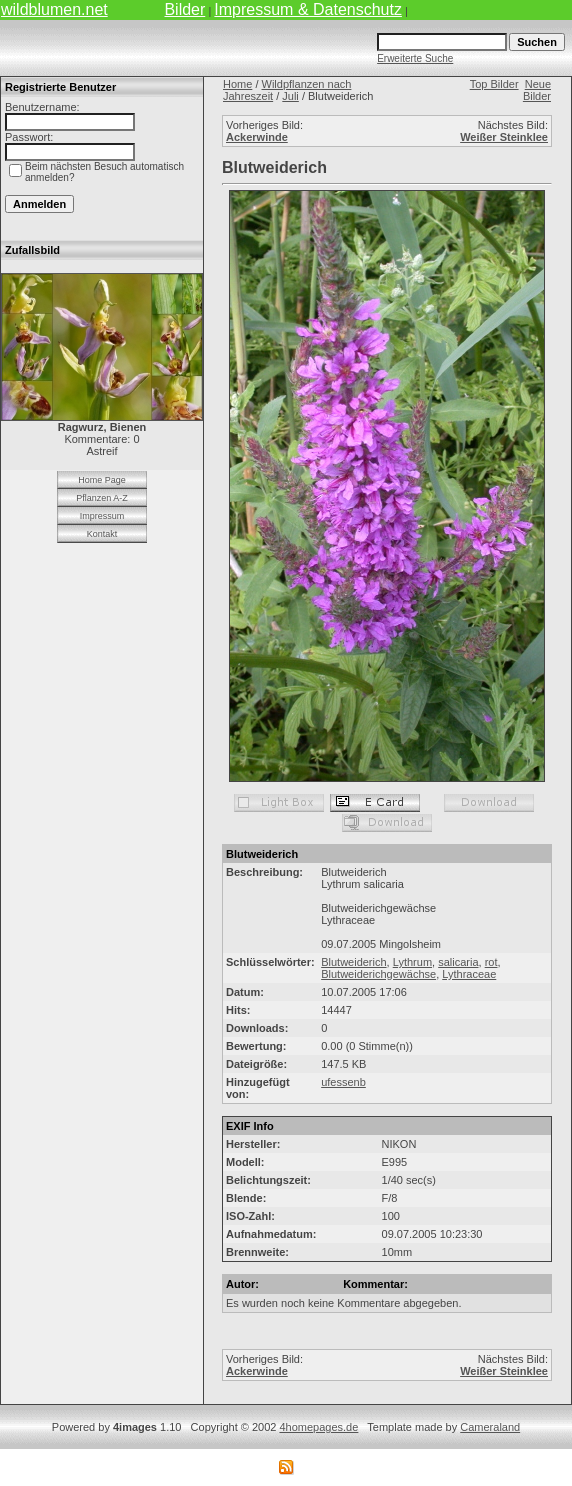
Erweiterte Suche (415, 58)
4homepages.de (318, 1427)
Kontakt (102, 534)
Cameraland (490, 1427)
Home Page (102, 480)
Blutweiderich (353, 962)
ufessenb (343, 1082)
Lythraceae (469, 974)
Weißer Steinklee (504, 137)
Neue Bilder (537, 90)
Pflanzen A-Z (102, 498)
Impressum (102, 516)
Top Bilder (494, 84)
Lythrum (412, 962)
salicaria (458, 962)
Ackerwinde (257, 137)
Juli (290, 96)
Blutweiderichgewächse (378, 974)
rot (491, 962)
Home (237, 84)
